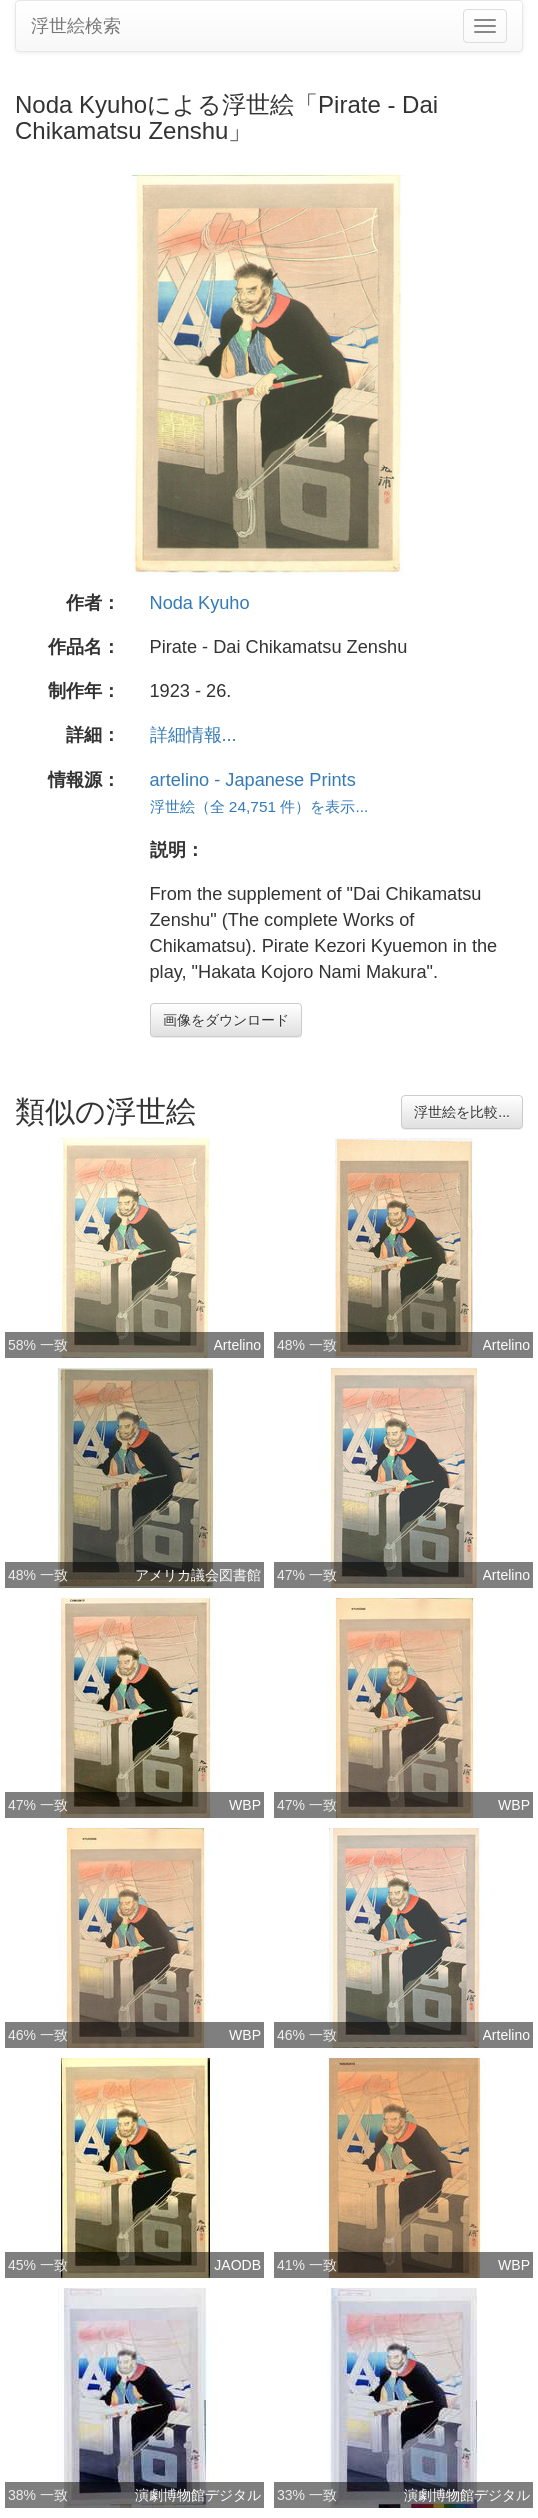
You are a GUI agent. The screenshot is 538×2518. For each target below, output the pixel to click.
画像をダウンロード (226, 1020)
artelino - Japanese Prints (253, 780)
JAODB (237, 2265)
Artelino (237, 1345)
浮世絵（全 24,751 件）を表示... (259, 806)
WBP (245, 1805)
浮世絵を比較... (462, 1112)
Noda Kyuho (200, 603)
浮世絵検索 (76, 26)
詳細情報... (193, 735)
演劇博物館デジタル (198, 2495)
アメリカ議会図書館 (198, 1575)
